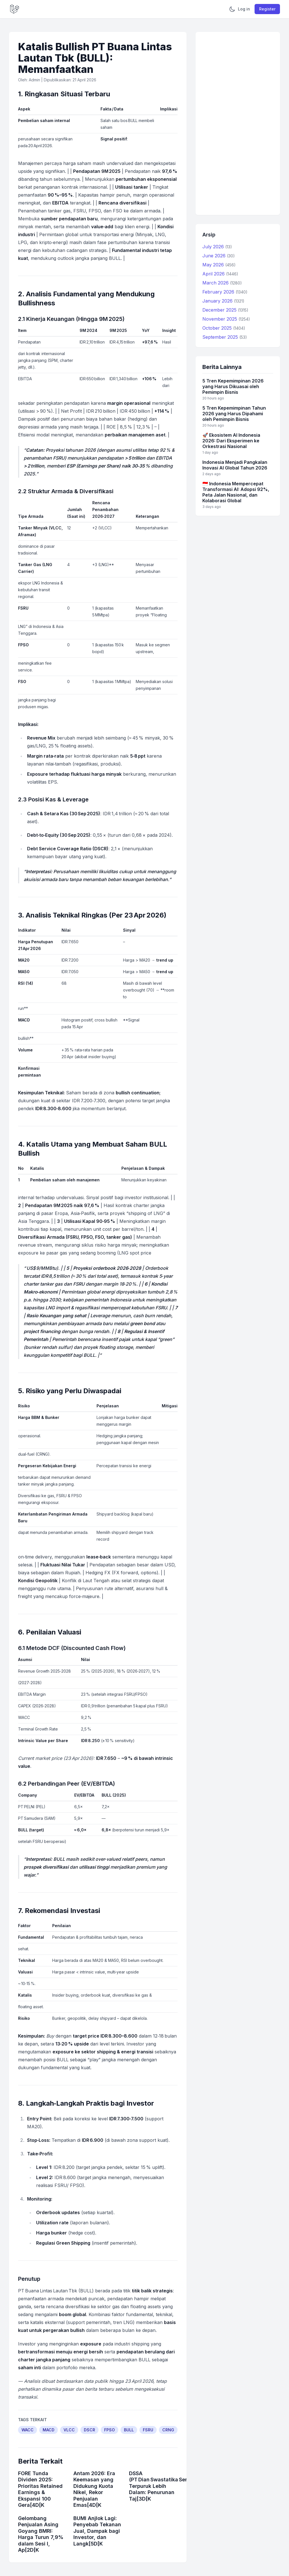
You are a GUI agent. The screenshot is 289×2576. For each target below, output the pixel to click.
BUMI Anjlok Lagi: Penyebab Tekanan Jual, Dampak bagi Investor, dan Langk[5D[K (97, 2531)
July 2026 (217, 246)
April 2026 (220, 274)
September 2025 (224, 337)
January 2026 (223, 301)
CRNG (168, 2429)
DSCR (89, 2429)
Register (267, 8)
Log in (244, 8)
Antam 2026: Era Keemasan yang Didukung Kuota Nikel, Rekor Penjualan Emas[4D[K (94, 2489)
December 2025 (225, 310)
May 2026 (219, 265)
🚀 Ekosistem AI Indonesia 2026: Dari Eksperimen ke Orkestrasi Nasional (231, 440)
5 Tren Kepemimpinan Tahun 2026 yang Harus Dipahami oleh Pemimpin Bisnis (234, 413)
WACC (27, 2429)
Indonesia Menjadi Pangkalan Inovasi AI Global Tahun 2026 (234, 465)
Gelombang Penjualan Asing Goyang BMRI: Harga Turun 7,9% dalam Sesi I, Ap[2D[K (41, 2534)
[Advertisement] (237, 123)
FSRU (148, 2429)
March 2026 (222, 283)
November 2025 (226, 319)
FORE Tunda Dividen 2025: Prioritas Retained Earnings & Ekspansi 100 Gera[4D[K (40, 2489)
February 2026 (225, 292)
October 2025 (223, 328)
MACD (48, 2429)
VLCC (69, 2429)
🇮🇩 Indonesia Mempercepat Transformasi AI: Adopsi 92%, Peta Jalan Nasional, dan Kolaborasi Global (235, 492)
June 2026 (218, 255)
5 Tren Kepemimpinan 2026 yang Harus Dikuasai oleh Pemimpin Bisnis (233, 386)
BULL (129, 2429)
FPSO (109, 2429)
